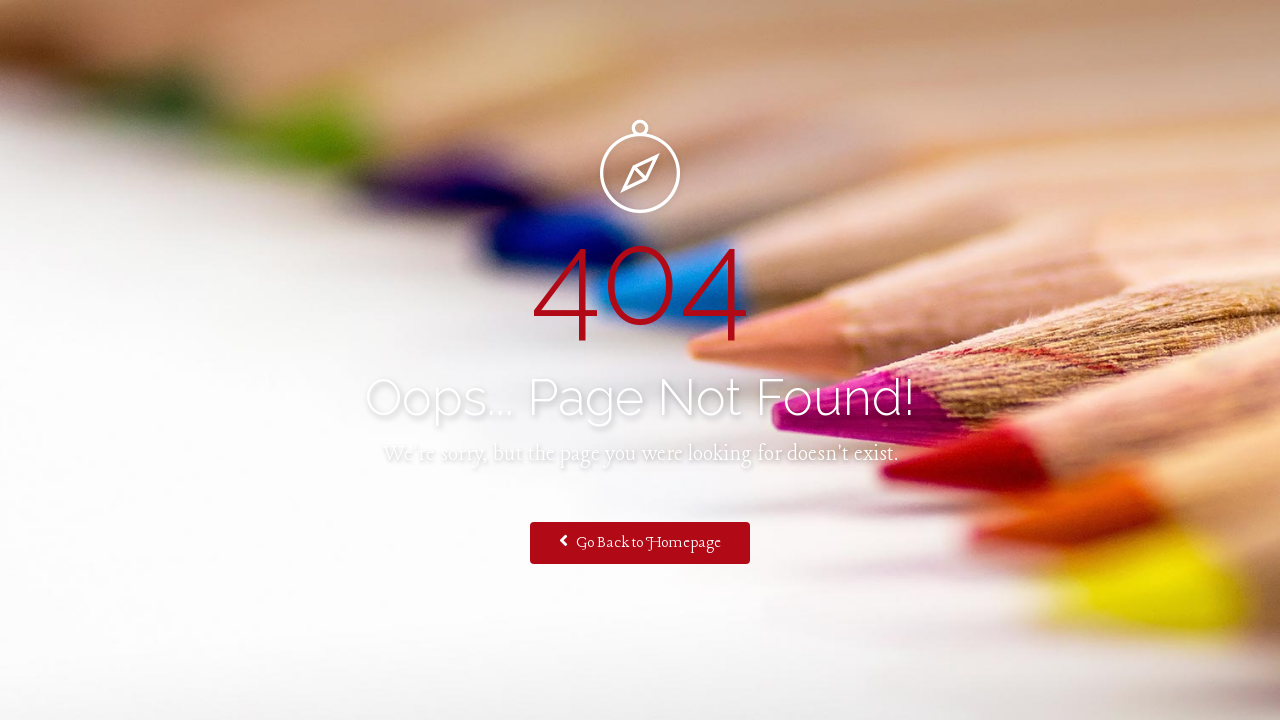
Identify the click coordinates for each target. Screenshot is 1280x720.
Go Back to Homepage (640, 542)
